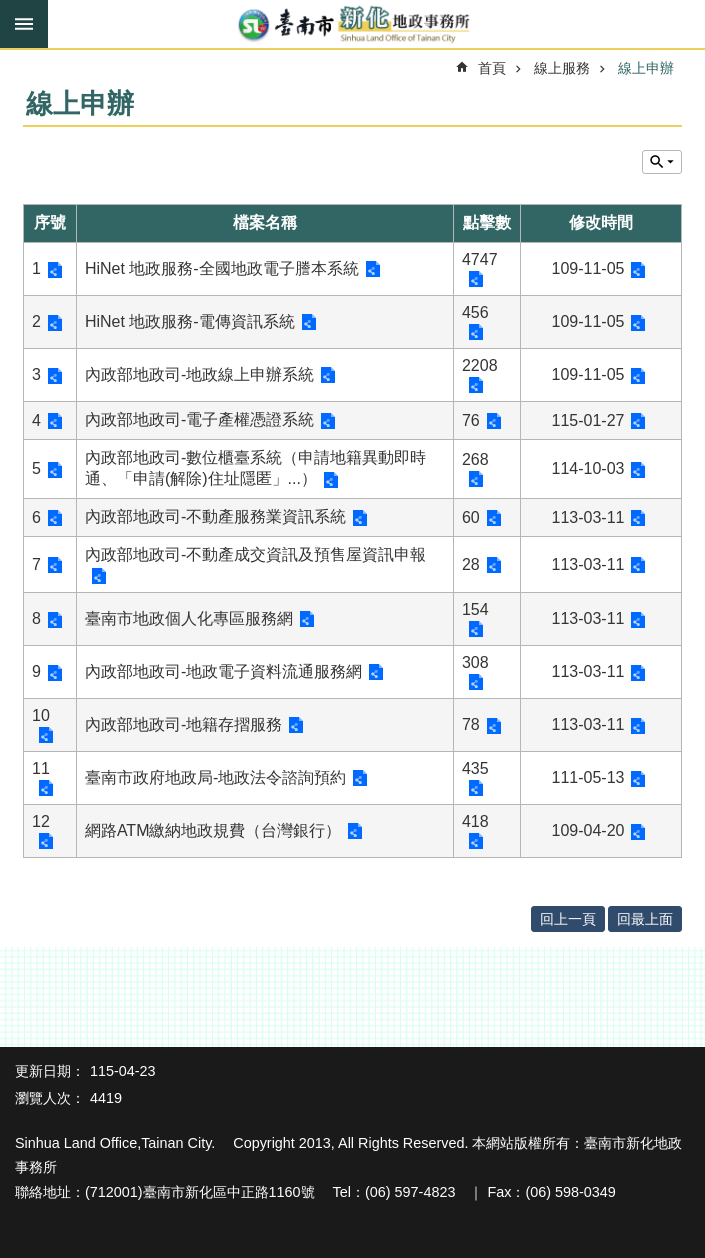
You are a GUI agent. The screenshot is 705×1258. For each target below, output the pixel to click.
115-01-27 (588, 420)
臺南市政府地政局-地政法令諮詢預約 (215, 777)
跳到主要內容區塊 (10, 10)
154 (475, 609)
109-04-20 (588, 830)
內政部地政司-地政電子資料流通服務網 (223, 671)
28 (471, 564)
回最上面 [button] (645, 919)
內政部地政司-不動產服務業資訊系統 (215, 516)
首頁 (492, 68)
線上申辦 (646, 68)
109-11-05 (588, 268)
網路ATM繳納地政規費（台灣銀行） (213, 830)
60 (471, 517)
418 (475, 821)
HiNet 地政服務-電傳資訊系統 (190, 321)
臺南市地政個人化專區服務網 (189, 618)
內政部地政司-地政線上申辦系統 (199, 374)
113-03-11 (588, 517)
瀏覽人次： (50, 1098)
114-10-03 (588, 468)
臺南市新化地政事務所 (352, 25)
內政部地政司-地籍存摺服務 (183, 724)
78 (471, 724)
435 (475, 768)
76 (471, 420)
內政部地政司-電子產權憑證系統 (199, 419)
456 (475, 312)
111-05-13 (588, 777)
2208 (480, 365)
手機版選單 (24, 24)
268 (475, 459)
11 (41, 768)
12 (41, 821)
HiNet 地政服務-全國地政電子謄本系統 (222, 268)
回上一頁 (568, 919)
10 (41, 715)
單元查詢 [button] (662, 162)
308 (475, 662)
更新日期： (50, 1071)
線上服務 (562, 68)
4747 (480, 259)
